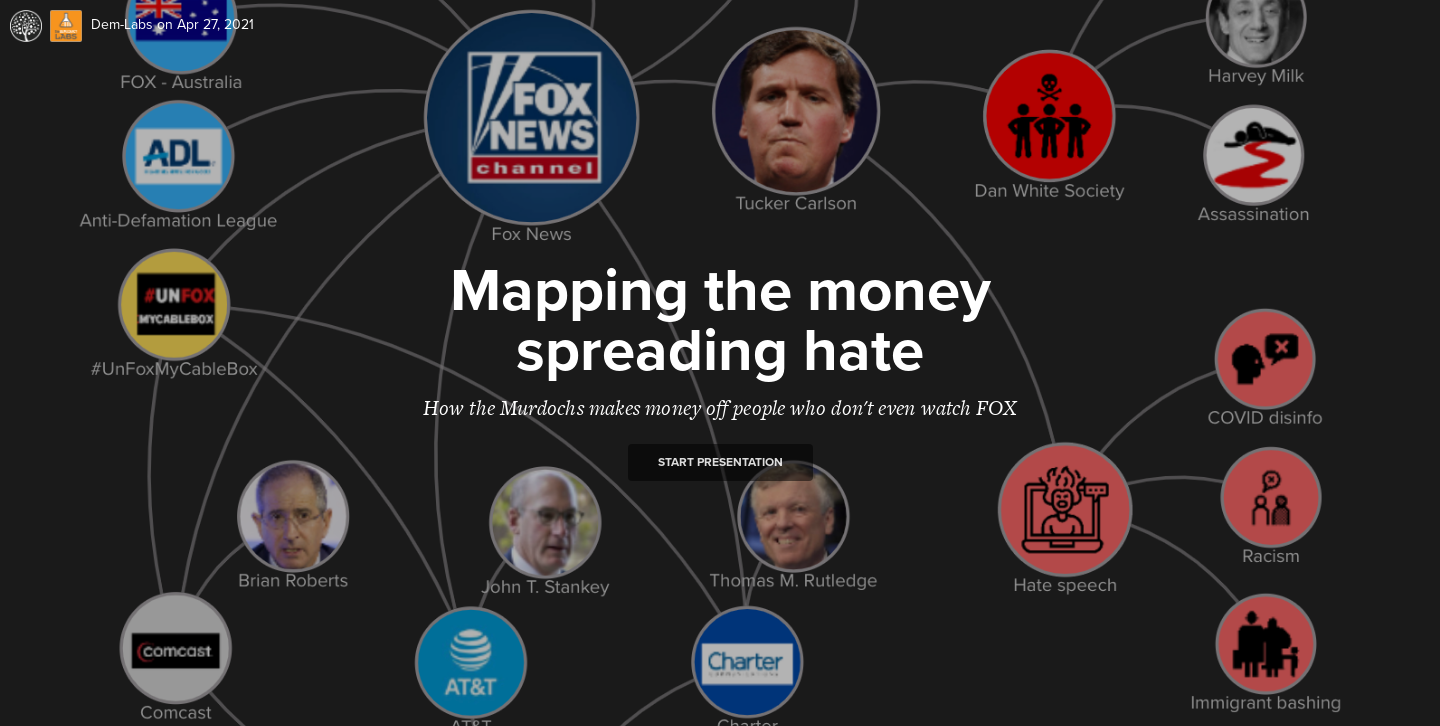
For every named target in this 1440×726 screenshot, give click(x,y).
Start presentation (720, 462)
